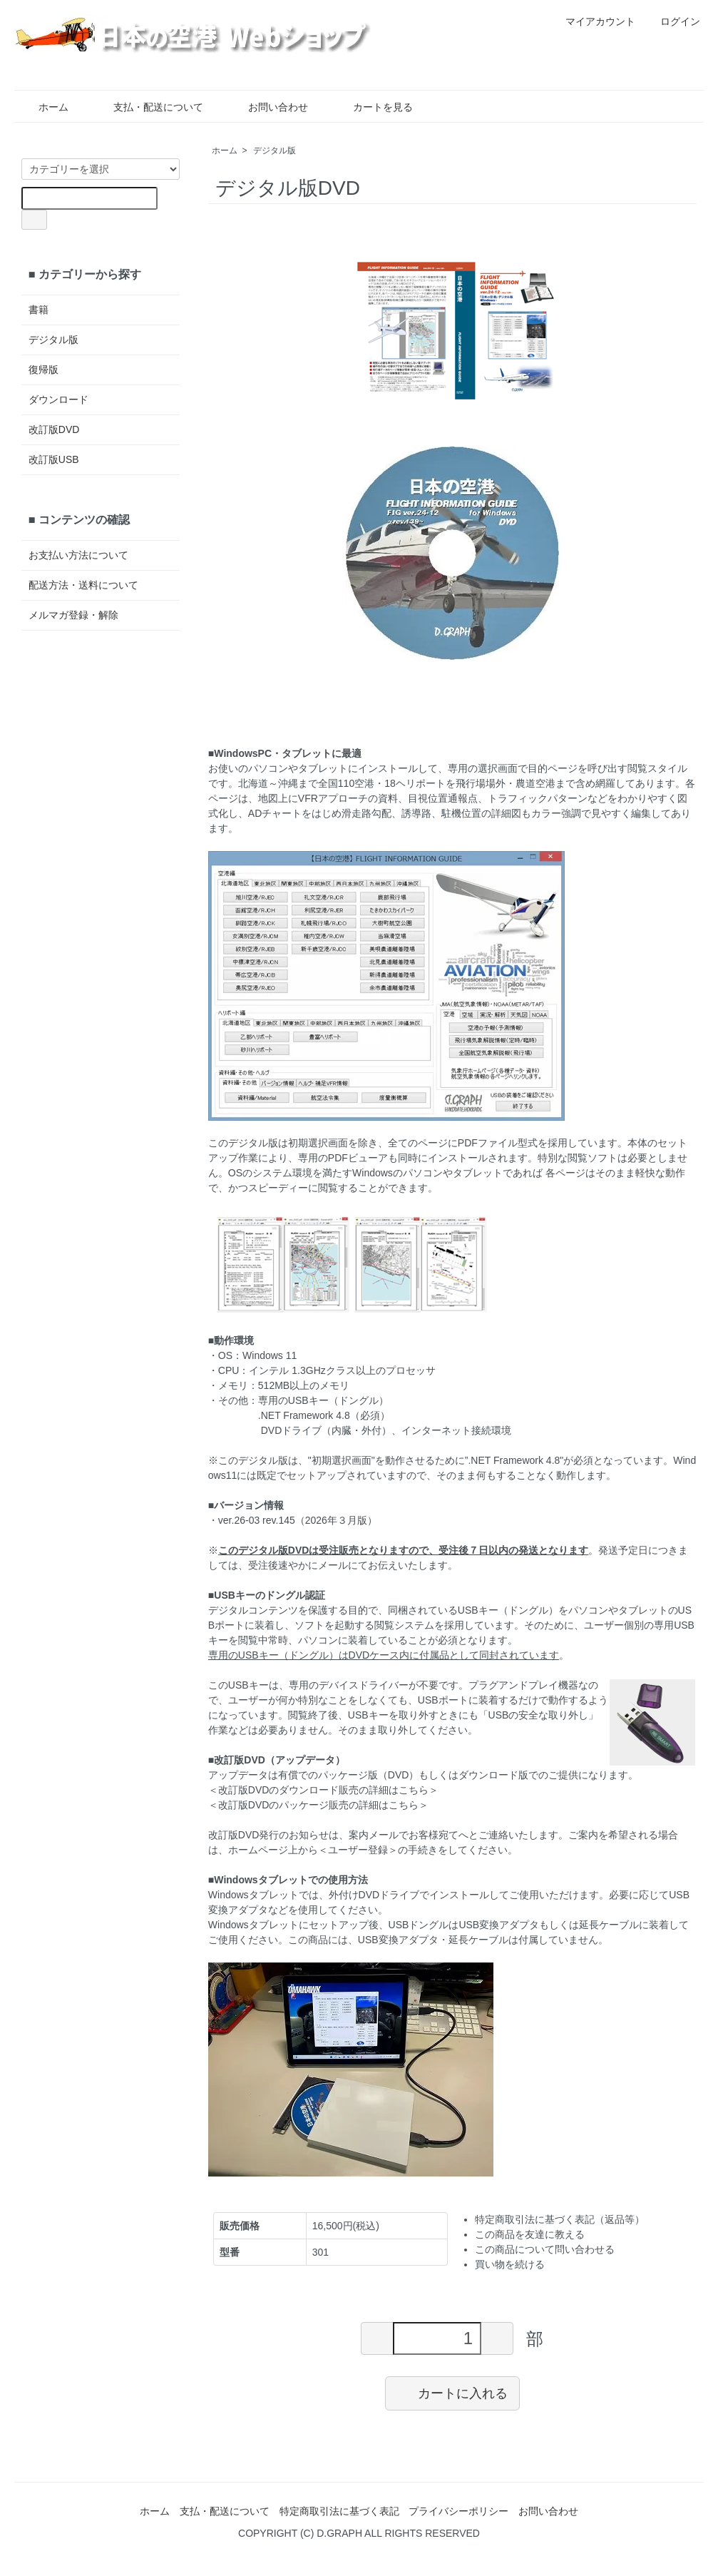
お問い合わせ (267, 107)
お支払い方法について (78, 555)
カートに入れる (452, 2392)
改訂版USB (54, 459)
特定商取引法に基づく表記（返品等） (560, 2219)
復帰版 (43, 369)
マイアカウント (592, 21)
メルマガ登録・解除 (73, 615)
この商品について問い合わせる (545, 2249)
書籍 (38, 309)
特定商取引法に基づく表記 (339, 2511)
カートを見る (372, 107)
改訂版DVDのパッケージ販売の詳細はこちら (318, 1805)
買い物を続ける (510, 2264)
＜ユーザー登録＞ (358, 1849)
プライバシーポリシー (458, 2511)
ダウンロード (58, 399)
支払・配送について (148, 107)
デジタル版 (274, 151)
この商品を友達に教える (530, 2234)
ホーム (43, 107)
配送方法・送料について (83, 585)
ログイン (672, 21)
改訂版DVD (54, 429)
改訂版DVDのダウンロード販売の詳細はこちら (323, 1790)
